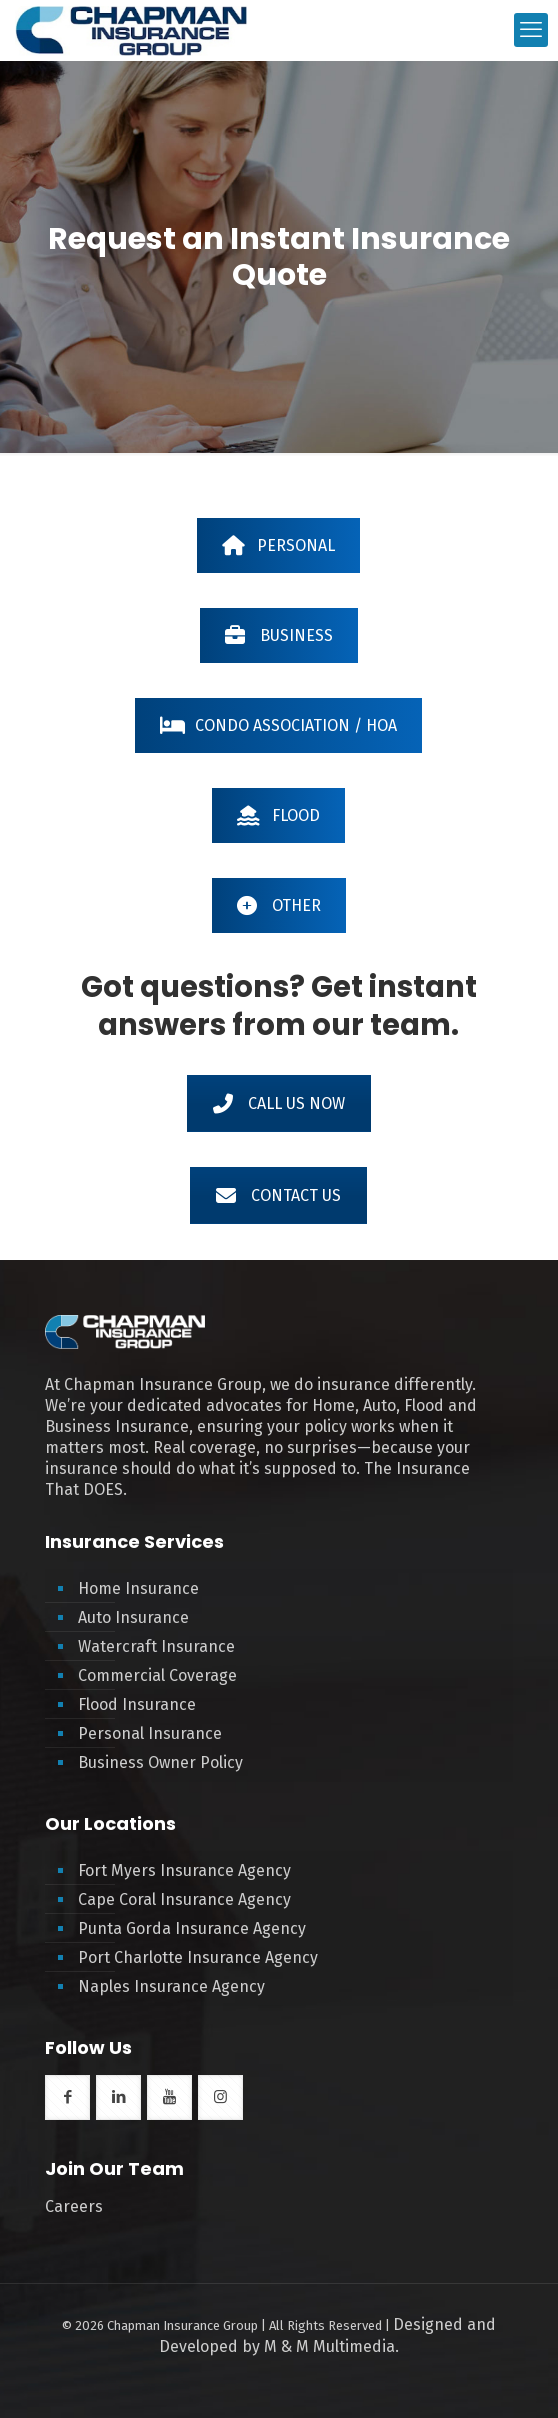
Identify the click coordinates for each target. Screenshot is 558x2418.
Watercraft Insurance (156, 1646)
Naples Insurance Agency (171, 1986)
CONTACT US (278, 1195)
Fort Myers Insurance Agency (184, 1870)
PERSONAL (278, 545)
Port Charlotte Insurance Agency (198, 1957)
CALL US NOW (279, 1103)
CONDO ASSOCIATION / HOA (278, 725)
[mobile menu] (531, 30)
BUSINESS (279, 635)
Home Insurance (138, 1588)
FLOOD (278, 815)
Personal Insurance (150, 1733)
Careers (74, 2206)
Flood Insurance (137, 1704)
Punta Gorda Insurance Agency (192, 1928)
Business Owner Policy (160, 1762)
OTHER (279, 905)
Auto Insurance (133, 1617)
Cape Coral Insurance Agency (184, 1899)
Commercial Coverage (157, 1675)
